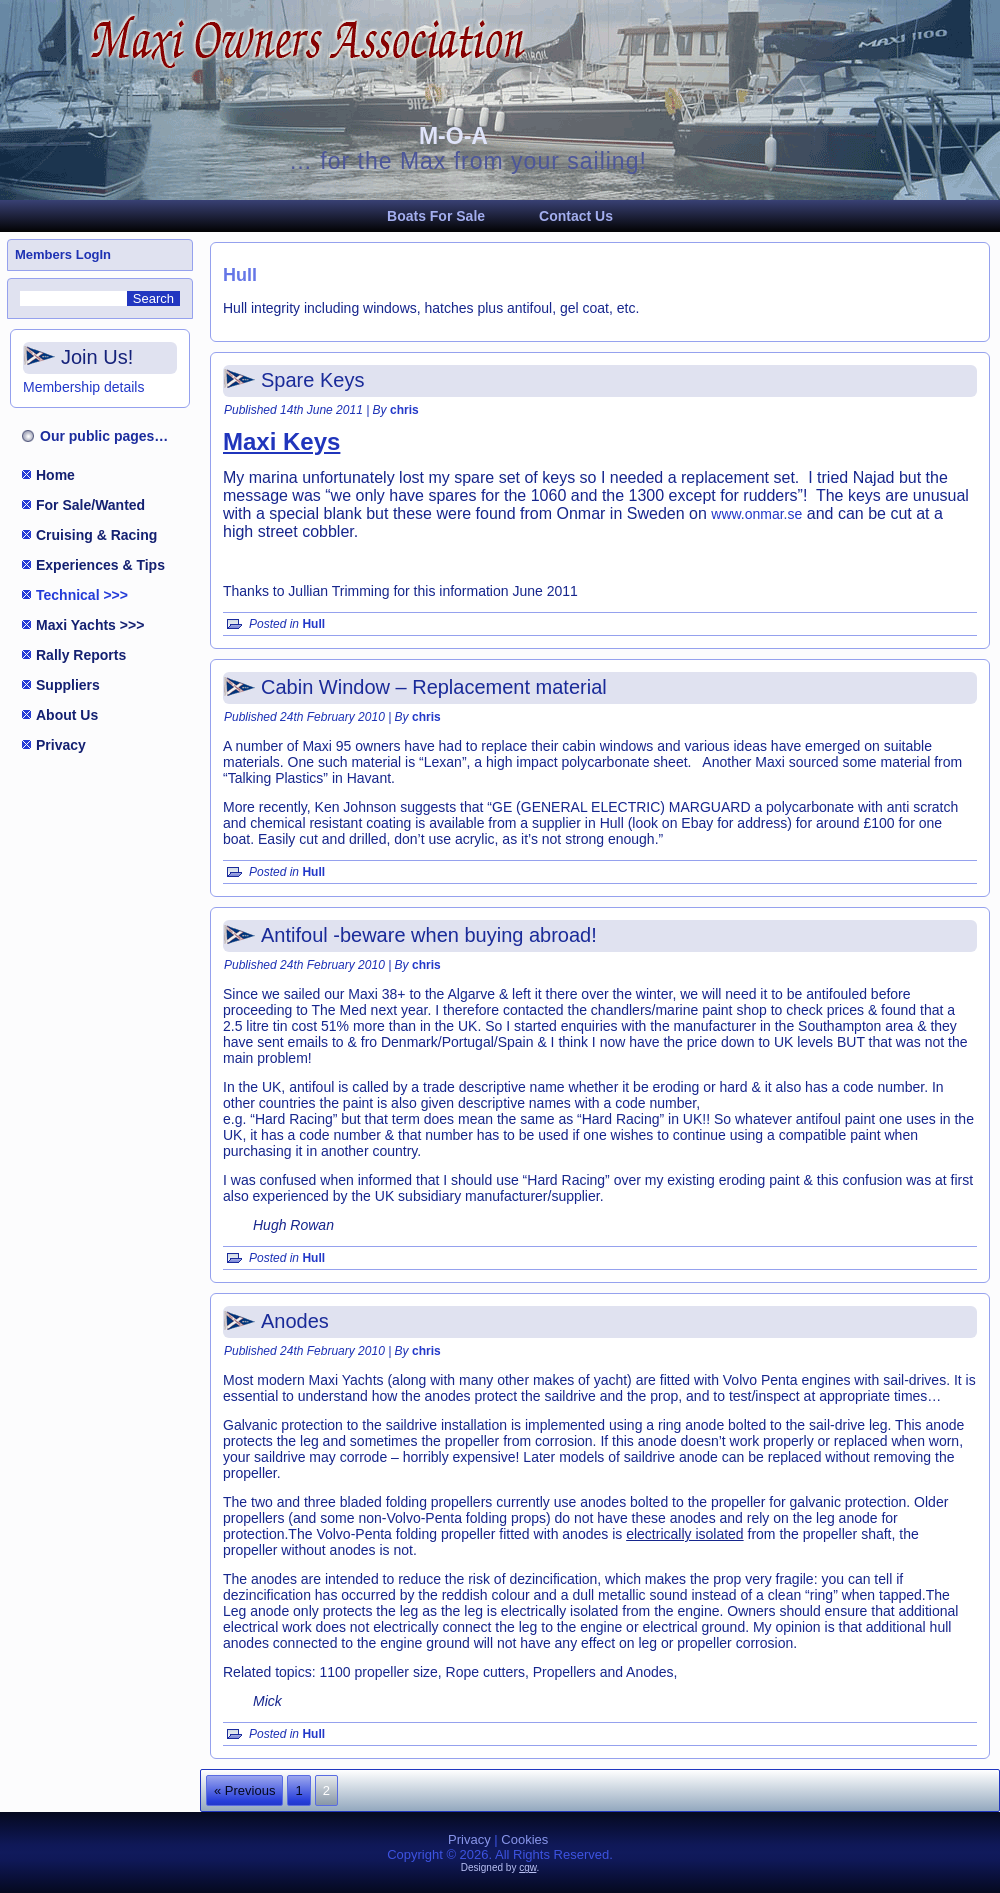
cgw (527, 1867)
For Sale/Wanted (90, 505)
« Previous (244, 1790)
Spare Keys (312, 380)
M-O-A (453, 136)
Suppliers (68, 685)
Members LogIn (63, 254)
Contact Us (576, 216)
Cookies (524, 1839)
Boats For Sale (436, 216)
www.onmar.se (756, 514)
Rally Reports (81, 655)
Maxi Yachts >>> (90, 625)
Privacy (61, 745)
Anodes (295, 1321)
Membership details (83, 387)
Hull (313, 624)
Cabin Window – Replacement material (434, 687)
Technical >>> (82, 595)
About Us (67, 715)
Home (55, 475)
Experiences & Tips (100, 565)
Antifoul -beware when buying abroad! (429, 935)
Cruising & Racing (96, 535)
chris (404, 410)
